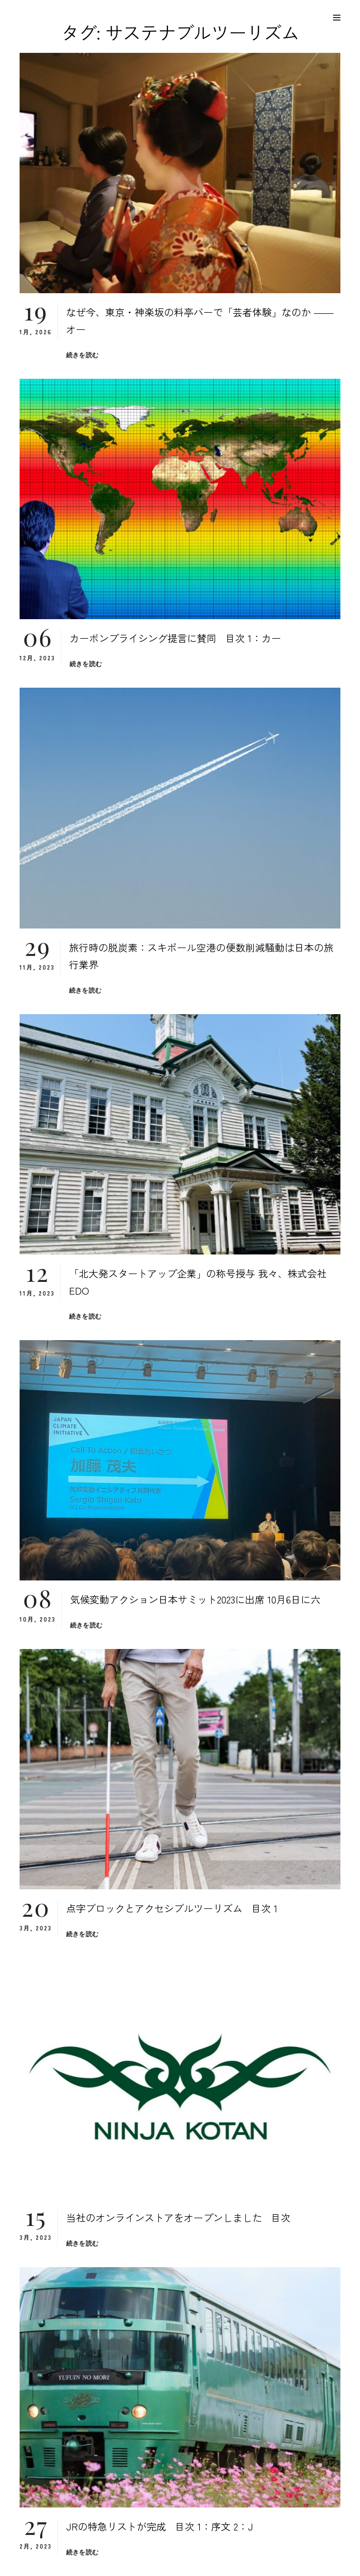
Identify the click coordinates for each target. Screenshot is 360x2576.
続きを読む (82, 355)
